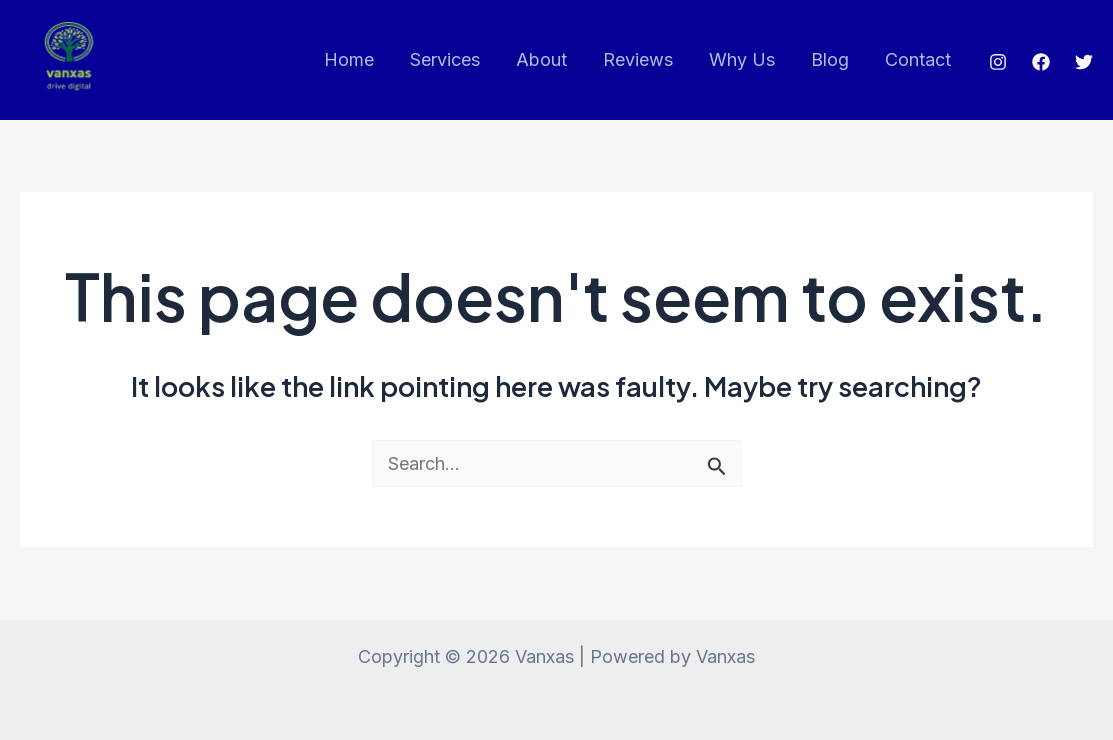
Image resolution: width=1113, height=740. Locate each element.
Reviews (638, 59)
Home (349, 59)
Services (445, 59)
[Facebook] (1041, 62)
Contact (918, 59)
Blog (830, 59)
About (541, 59)
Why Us (742, 59)
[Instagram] (998, 62)
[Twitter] (1084, 62)
